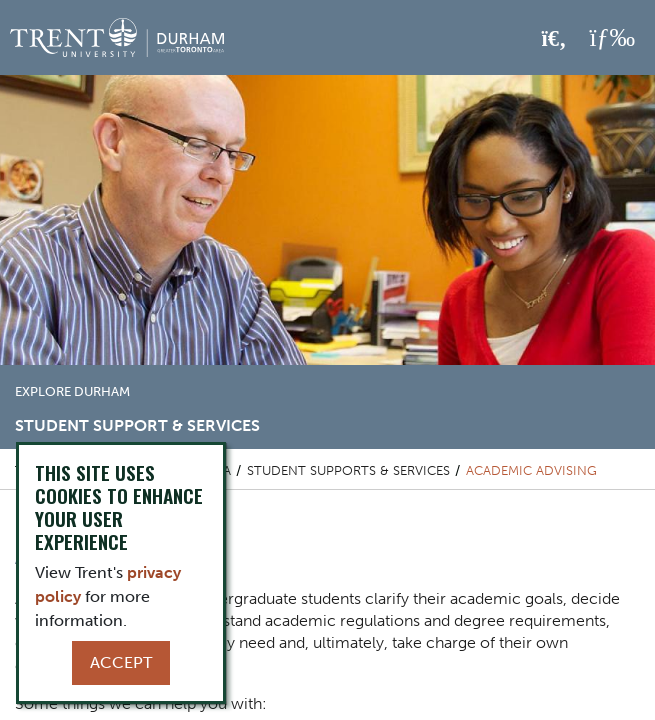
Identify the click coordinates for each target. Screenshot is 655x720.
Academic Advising (531, 470)
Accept (121, 662)
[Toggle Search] (554, 39)
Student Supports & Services (348, 470)
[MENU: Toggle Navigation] (612, 38)
